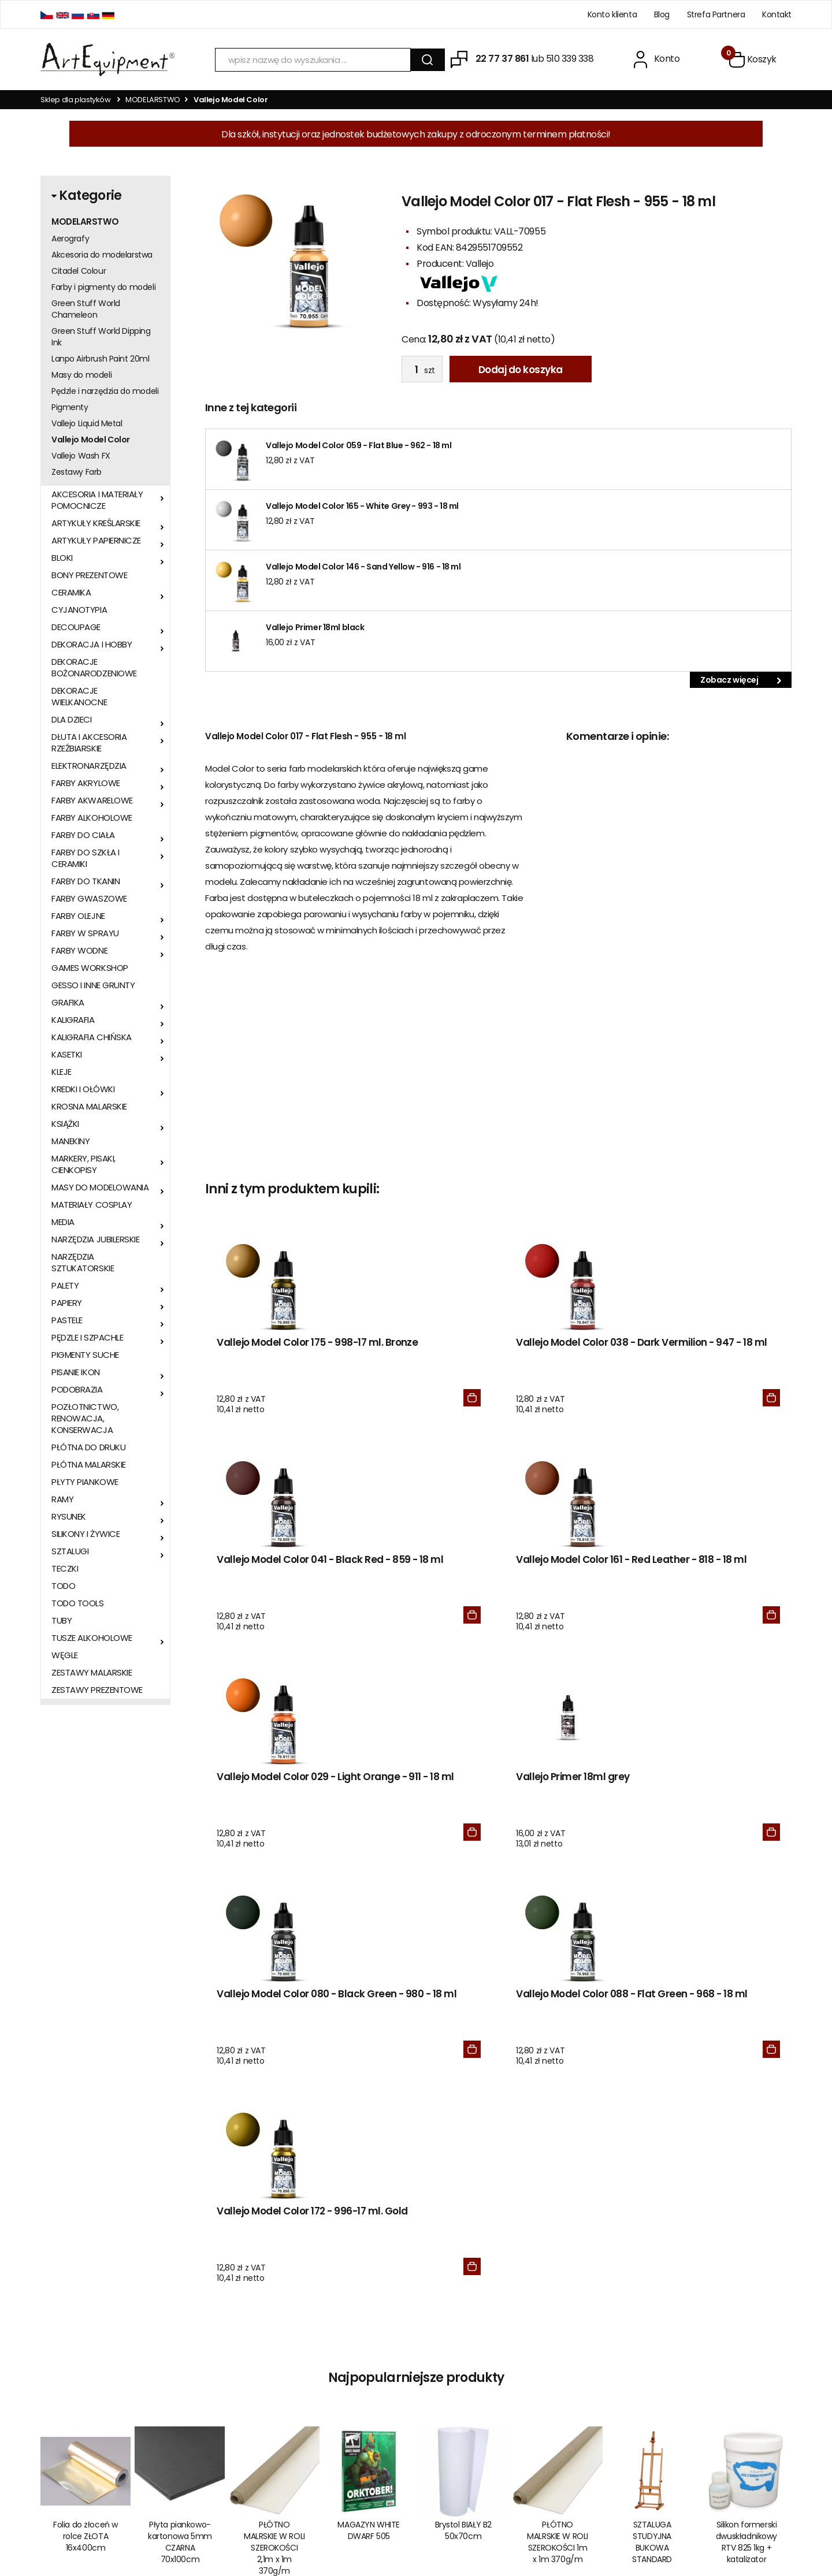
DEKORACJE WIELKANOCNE (79, 696)
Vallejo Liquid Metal (86, 423)
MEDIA (63, 1222)
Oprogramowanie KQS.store (641, 2527)
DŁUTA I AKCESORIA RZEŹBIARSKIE (89, 742)
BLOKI (62, 558)
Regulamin (216, 2370)
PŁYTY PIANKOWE (84, 1482)
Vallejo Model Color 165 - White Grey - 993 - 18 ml (362, 506)
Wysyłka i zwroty (227, 2403)
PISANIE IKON (75, 1372)
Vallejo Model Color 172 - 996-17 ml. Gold (271, 1827)
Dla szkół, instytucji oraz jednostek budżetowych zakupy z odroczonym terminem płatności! (416, 134)
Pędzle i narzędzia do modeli (104, 391)
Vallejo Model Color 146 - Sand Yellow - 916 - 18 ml (363, 566)
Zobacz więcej (740, 680)
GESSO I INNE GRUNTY (93, 985)
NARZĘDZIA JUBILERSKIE (95, 1239)
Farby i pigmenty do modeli (103, 287)
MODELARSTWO (152, 99)
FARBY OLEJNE (78, 916)
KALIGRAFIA (73, 1020)
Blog (662, 14)
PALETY (65, 1285)
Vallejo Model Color (90, 439)
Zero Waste (380, 2370)
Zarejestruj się (547, 2386)
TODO (63, 1586)
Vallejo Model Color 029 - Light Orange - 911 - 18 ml (273, 1597)
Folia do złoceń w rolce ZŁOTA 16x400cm (85, 2157)
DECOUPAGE (76, 627)
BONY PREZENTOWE (89, 575)
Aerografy (70, 238)
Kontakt (777, 14)
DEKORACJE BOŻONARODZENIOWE (94, 667)
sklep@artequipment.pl (84, 2385)
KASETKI (66, 1054)
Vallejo (480, 263)
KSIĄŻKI (65, 1124)
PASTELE (67, 1320)
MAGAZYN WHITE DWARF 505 (368, 2151)
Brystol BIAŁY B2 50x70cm (463, 2151)
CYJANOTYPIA (79, 610)
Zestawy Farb (76, 472)
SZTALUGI (69, 1551)
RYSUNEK (68, 1516)
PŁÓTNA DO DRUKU (88, 1447)
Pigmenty (69, 407)
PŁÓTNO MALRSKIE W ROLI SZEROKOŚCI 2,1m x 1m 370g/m (274, 2169)
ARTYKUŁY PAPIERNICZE (96, 540)
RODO (369, 2354)
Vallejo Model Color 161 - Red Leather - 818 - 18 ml (720, 1361)
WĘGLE (64, 1655)
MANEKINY (70, 1141)
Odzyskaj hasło (549, 2403)
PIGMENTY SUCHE (85, 1355)
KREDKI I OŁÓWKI (82, 1089)
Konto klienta (612, 14)
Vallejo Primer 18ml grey (411, 1591)
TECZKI (64, 1568)
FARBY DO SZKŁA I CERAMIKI (85, 858)
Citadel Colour (78, 271)
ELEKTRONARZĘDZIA (89, 766)
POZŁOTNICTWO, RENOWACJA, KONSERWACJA (84, 1418)
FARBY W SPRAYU (85, 933)
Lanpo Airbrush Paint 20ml (100, 358)
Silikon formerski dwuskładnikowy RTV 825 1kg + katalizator (746, 2163)
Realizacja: (746, 2527)
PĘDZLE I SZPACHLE (87, 1337)
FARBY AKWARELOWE (92, 800)
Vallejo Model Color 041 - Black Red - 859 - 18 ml (571, 1361)
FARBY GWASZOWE (89, 898)
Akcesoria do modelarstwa (102, 254)
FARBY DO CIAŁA (83, 835)
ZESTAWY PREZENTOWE (97, 1690)
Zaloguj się (540, 2370)
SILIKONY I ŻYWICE (85, 1534)
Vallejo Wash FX (80, 455)
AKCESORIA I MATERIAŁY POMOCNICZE (97, 500)
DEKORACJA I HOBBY (91, 644)
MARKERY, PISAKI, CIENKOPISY (83, 1164)
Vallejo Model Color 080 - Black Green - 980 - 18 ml (573, 1597)
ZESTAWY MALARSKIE (91, 1672)
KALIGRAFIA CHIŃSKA (91, 1037)
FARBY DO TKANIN (85, 881)
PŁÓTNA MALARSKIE (88, 1465)
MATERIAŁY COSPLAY (91, 1205)
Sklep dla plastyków (75, 99)
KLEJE (61, 1072)
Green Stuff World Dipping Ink (101, 336)
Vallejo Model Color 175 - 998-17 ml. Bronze (271, 1355)
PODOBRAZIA (77, 1389)
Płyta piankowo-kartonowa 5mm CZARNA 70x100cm (180, 2163)
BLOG (531, 2354)
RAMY (62, 1499)
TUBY (61, 1620)
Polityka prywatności (234, 2419)
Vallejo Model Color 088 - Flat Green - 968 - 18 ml (722, 1597)
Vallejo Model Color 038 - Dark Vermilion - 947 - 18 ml (423, 1361)
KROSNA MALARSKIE (89, 1106)
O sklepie (213, 2354)
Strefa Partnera (716, 14)
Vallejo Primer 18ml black (315, 627)
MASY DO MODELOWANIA (99, 1187)
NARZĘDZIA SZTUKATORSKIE (82, 1262)
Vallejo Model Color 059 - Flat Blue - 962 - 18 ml (358, 445)
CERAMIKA (71, 592)
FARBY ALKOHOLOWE (91, 818)
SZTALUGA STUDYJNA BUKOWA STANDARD (652, 2163)
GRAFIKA (67, 1002)
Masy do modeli (81, 375)
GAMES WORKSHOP (89, 968)
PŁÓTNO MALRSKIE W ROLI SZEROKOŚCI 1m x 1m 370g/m (557, 2163)
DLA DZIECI (71, 719)
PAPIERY (66, 1303)
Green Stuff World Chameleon (85, 309)
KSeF (367, 2386)
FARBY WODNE (79, 950)
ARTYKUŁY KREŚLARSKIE (95, 523)
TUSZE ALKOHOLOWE (91, 1638)
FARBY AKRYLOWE (85, 783)
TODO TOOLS (77, 1603)
